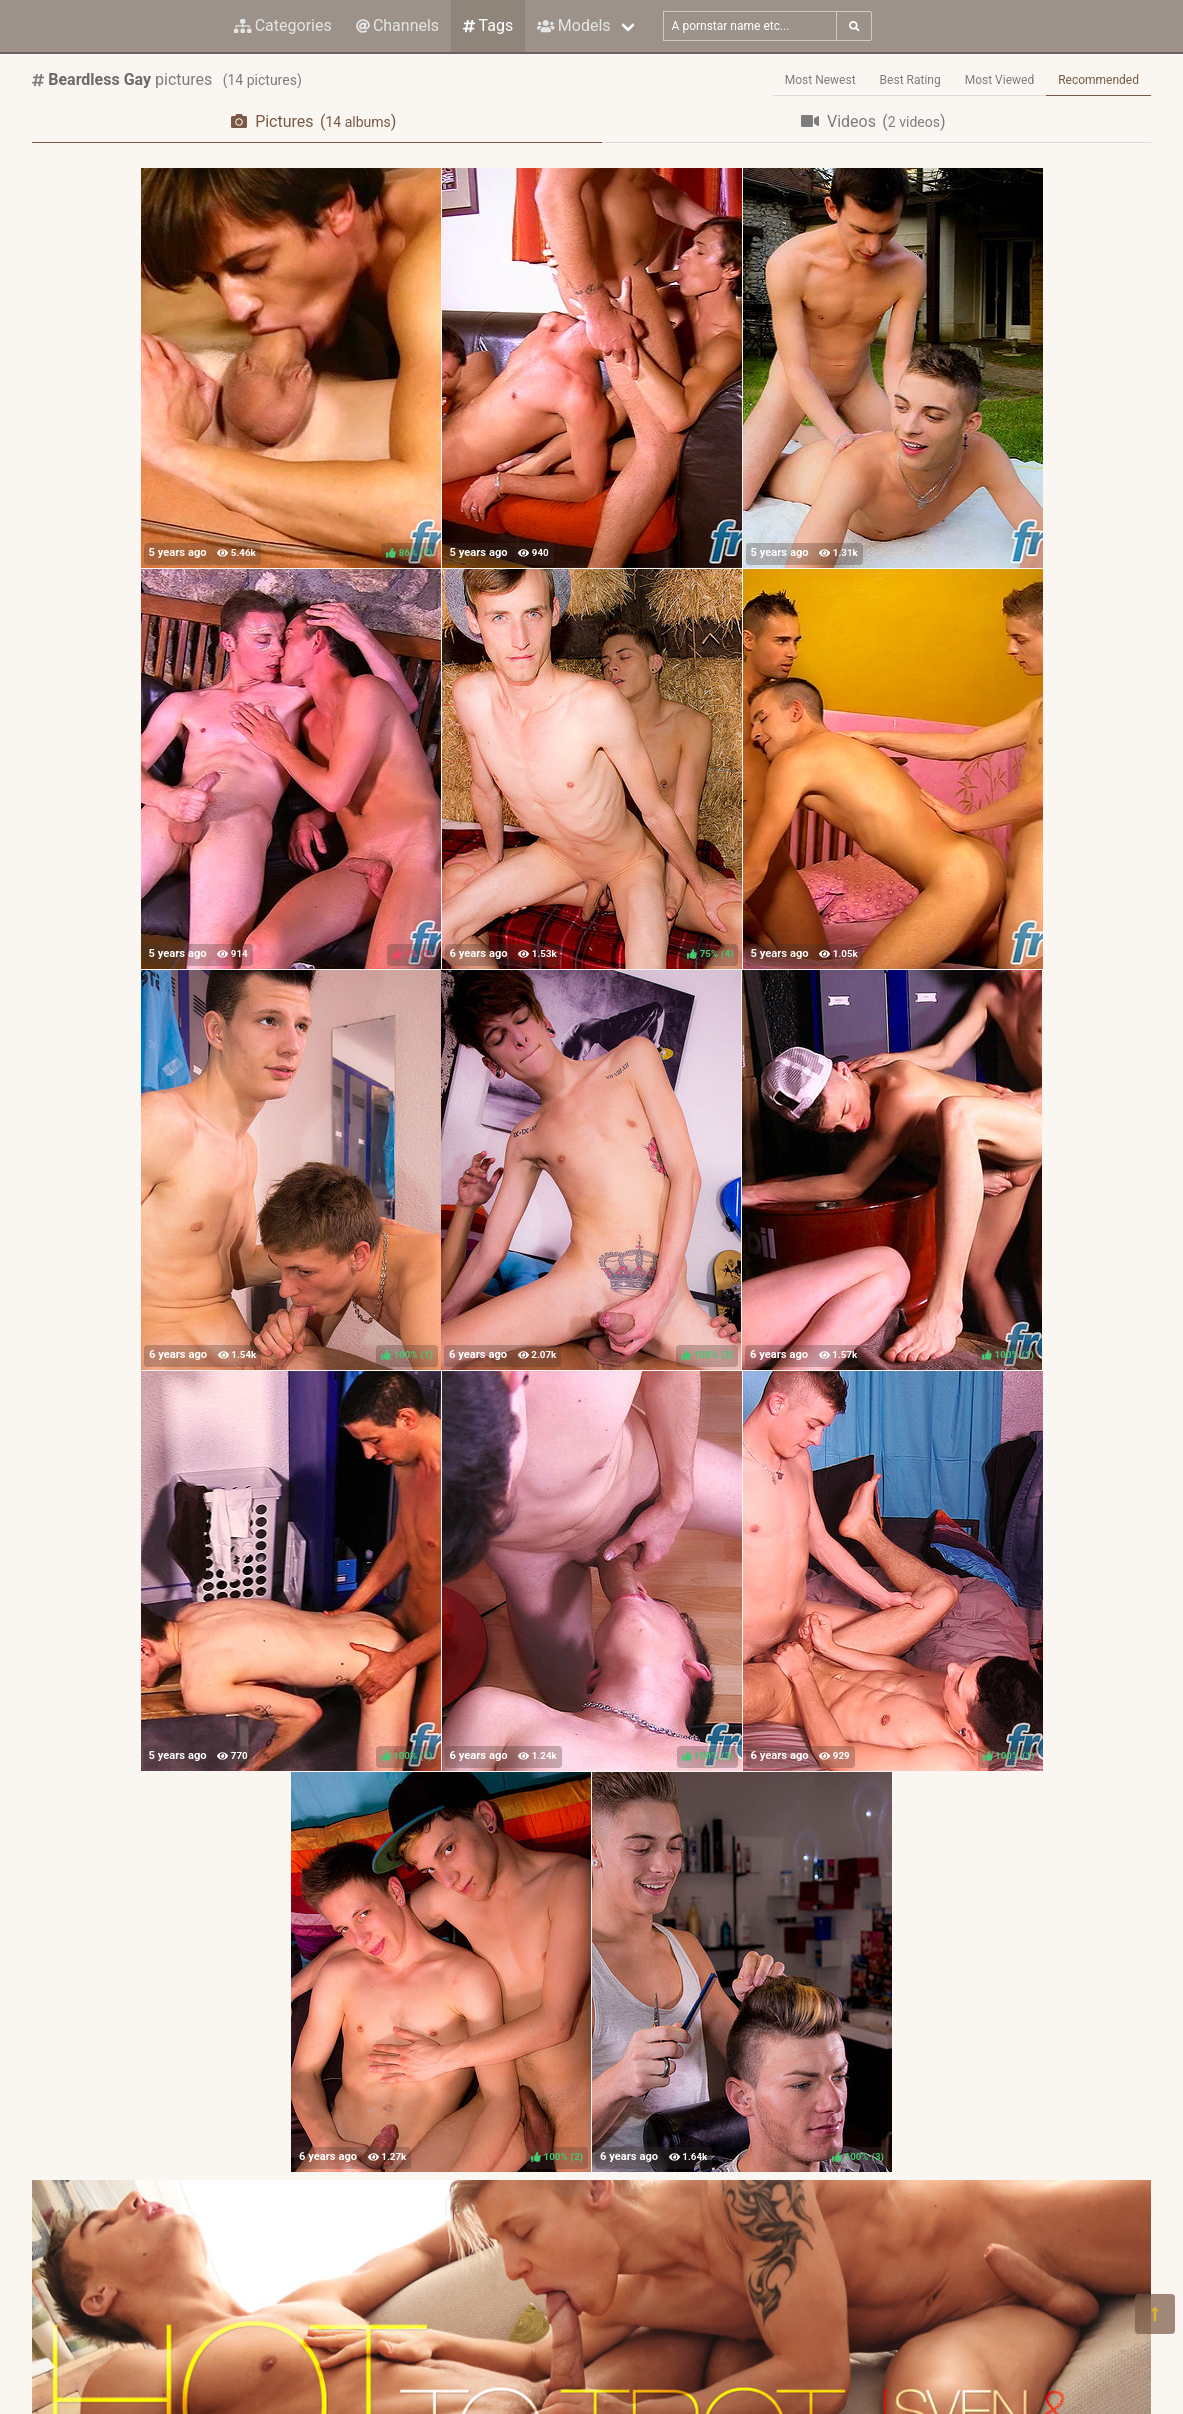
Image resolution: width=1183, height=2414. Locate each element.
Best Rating (910, 80)
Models (573, 25)
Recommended (1098, 80)
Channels (397, 25)
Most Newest (820, 80)
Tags (488, 25)
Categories (283, 25)
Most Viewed (1000, 80)
